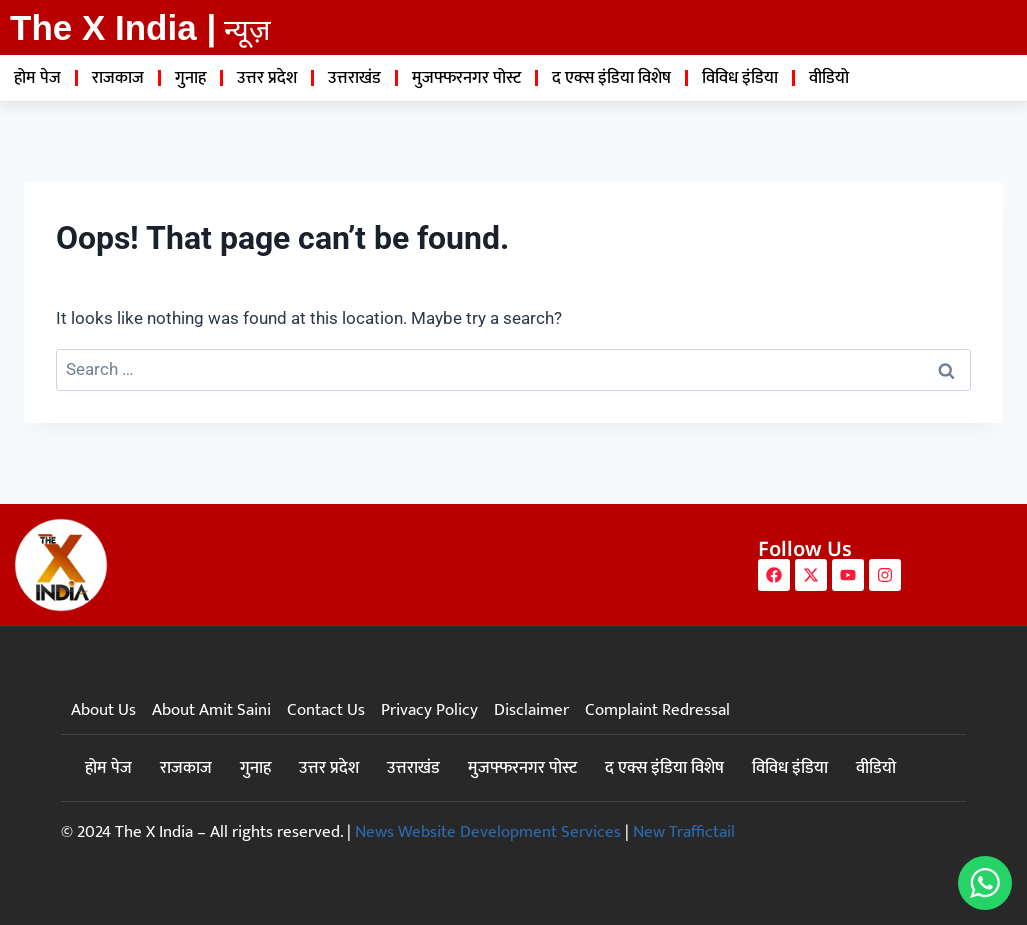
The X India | (113, 27)
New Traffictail (684, 832)
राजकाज (118, 78)
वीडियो (829, 78)
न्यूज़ (247, 30)
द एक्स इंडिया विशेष (611, 78)
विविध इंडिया (740, 78)
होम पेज (37, 78)
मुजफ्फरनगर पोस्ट (466, 78)
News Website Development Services (488, 832)
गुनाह (190, 78)
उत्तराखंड (354, 78)
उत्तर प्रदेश (267, 78)
